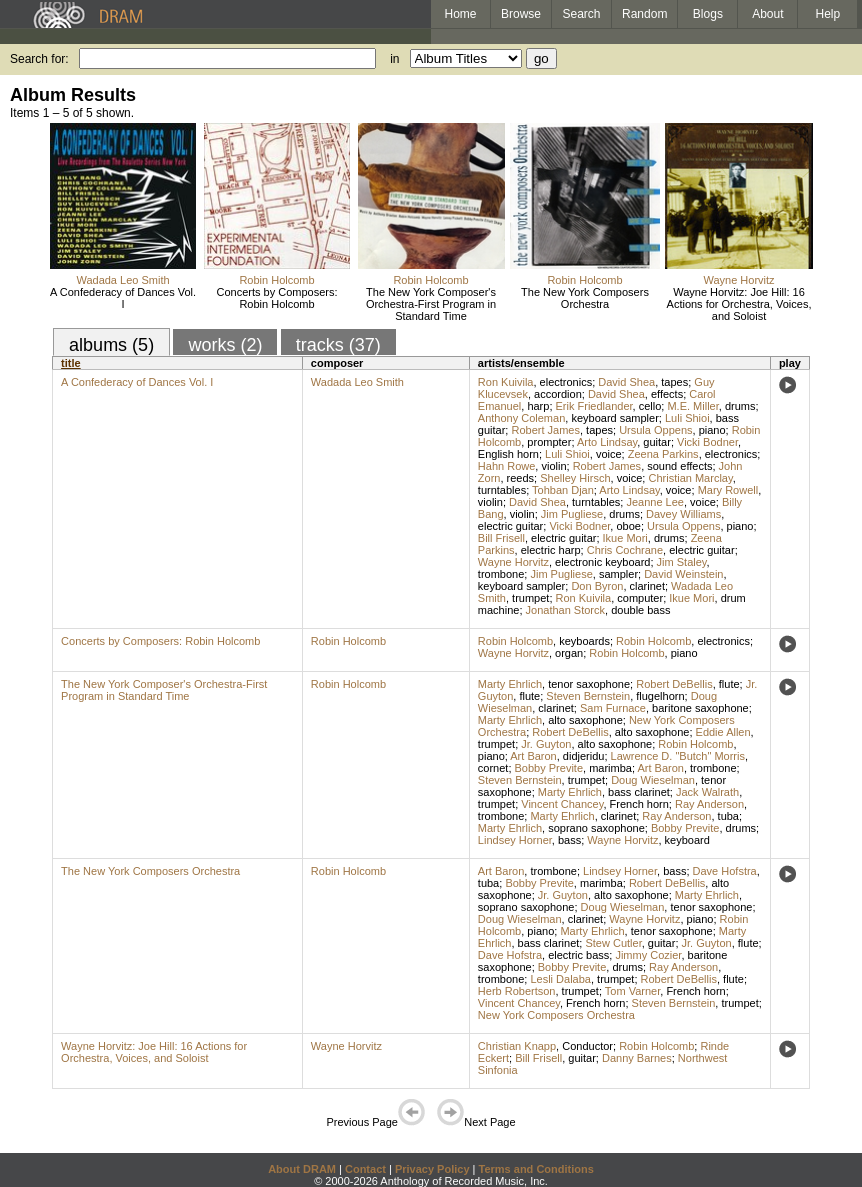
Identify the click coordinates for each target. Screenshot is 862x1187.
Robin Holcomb (276, 280)
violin (553, 466)
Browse (521, 14)
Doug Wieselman (653, 780)
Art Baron (533, 756)
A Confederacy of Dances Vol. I (123, 298)
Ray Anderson (709, 804)
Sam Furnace (613, 708)
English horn (508, 454)
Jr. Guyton (546, 744)
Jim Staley (682, 562)
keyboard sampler (614, 418)
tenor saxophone (589, 684)
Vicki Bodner (707, 442)
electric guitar (510, 526)
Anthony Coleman (521, 418)
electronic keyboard (602, 562)
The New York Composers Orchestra (585, 298)
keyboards (584, 641)
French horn (639, 804)
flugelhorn (660, 696)
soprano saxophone (596, 828)
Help (828, 14)
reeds (521, 478)
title (71, 363)
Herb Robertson (517, 991)
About (767, 14)
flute (729, 684)
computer (640, 598)
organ (569, 653)
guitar (657, 442)
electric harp (551, 550)
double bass (640, 610)
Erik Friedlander (594, 406)
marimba (610, 768)
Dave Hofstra (725, 871)
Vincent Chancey (562, 804)
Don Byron (597, 586)
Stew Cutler (613, 943)
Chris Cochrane (625, 550)
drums (740, 406)
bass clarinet (639, 792)
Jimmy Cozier (648, 955)
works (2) (225, 345)
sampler (618, 574)
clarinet (647, 586)
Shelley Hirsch (575, 478)
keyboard (687, 840)
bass (569, 840)
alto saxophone (585, 720)
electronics (566, 382)
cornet (493, 768)
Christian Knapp (517, 1046)
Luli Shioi (687, 418)
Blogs (708, 14)
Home (460, 14)
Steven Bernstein (588, 696)
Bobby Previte (549, 768)
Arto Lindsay (607, 442)
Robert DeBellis (674, 684)
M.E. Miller (692, 406)
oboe (628, 526)
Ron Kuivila (506, 382)
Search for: (39, 59)
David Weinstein (683, 574)
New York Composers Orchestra (556, 1015)
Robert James (545, 430)
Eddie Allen (723, 732)
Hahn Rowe (506, 466)
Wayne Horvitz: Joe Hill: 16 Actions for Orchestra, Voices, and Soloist (739, 304)
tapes (674, 382)
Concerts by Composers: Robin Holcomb (276, 298)
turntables (502, 490)
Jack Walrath (707, 792)
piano (712, 430)
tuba (728, 816)
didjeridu (584, 756)
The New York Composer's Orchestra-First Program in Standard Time (431, 304)
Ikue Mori (625, 538)
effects (667, 394)
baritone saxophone (700, 708)
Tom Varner (632, 991)
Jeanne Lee (655, 502)
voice (609, 454)
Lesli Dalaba (560, 979)
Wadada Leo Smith (122, 280)
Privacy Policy (432, 1169)
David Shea (626, 382)
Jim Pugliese (572, 514)
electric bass (578, 955)
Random (644, 14)
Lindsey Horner (515, 840)
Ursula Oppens (655, 430)
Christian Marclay (690, 478)
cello (650, 406)
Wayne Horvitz (738, 280)
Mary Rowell (728, 490)
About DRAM (302, 1169)
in (394, 59)
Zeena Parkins (663, 454)
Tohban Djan (563, 490)
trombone (501, 574)
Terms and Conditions (536, 1169)
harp (538, 406)
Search (582, 14)
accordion (558, 394)
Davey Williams (683, 514)
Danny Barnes (637, 1058)
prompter (549, 442)
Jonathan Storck (566, 610)
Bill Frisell (501, 538)
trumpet (530, 598)
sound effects (679, 466)
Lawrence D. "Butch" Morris (678, 756)
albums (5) (111, 345)
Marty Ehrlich (510, 684)
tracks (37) (338, 345)
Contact (365, 1169)
